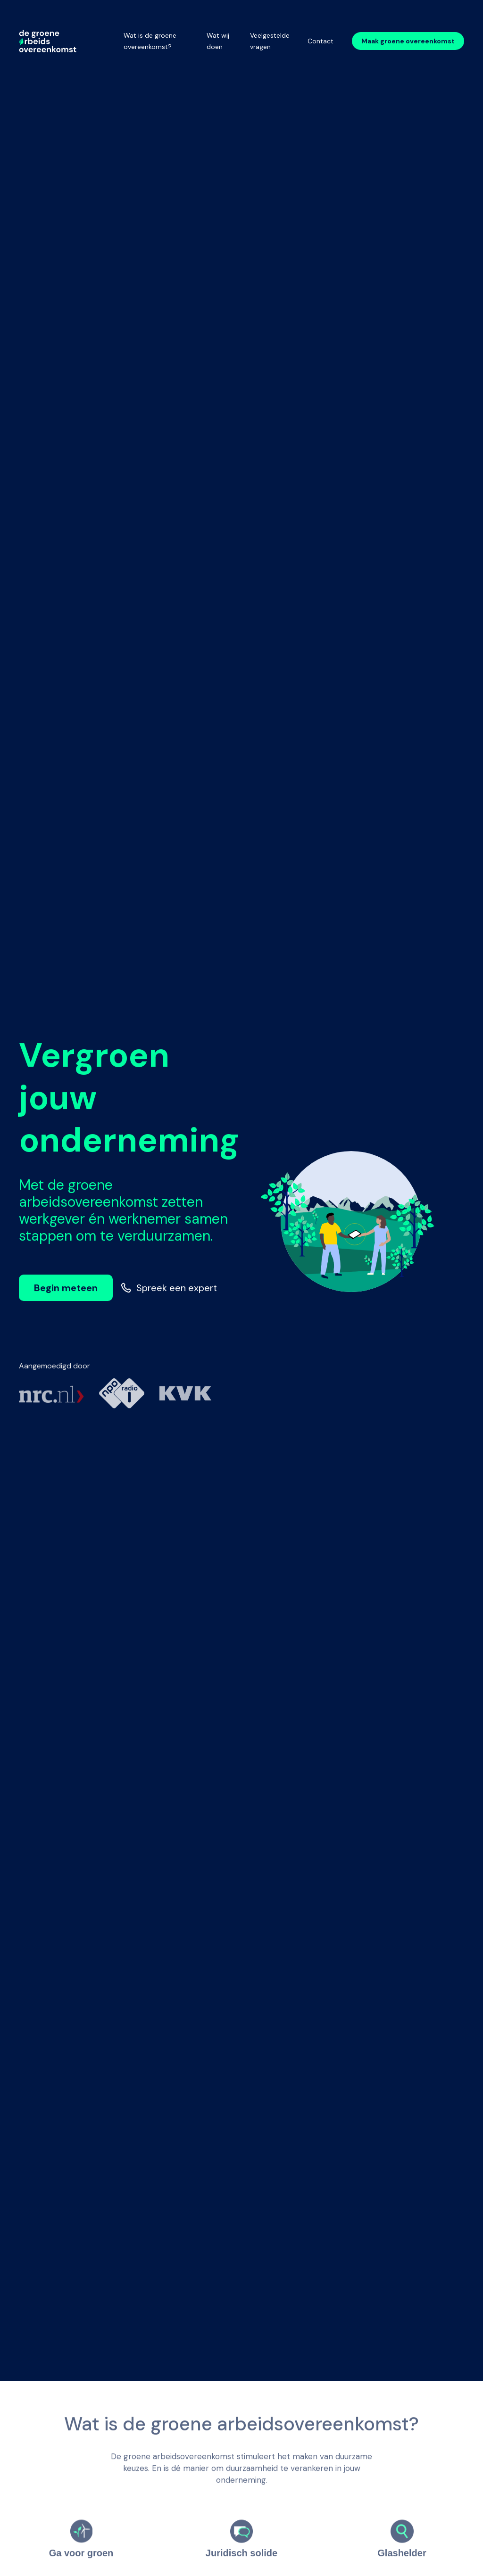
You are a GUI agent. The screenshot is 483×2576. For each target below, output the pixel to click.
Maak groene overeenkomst (408, 41)
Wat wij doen (218, 41)
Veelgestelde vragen (270, 41)
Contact (320, 41)
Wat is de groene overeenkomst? (150, 41)
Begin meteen (66, 1288)
